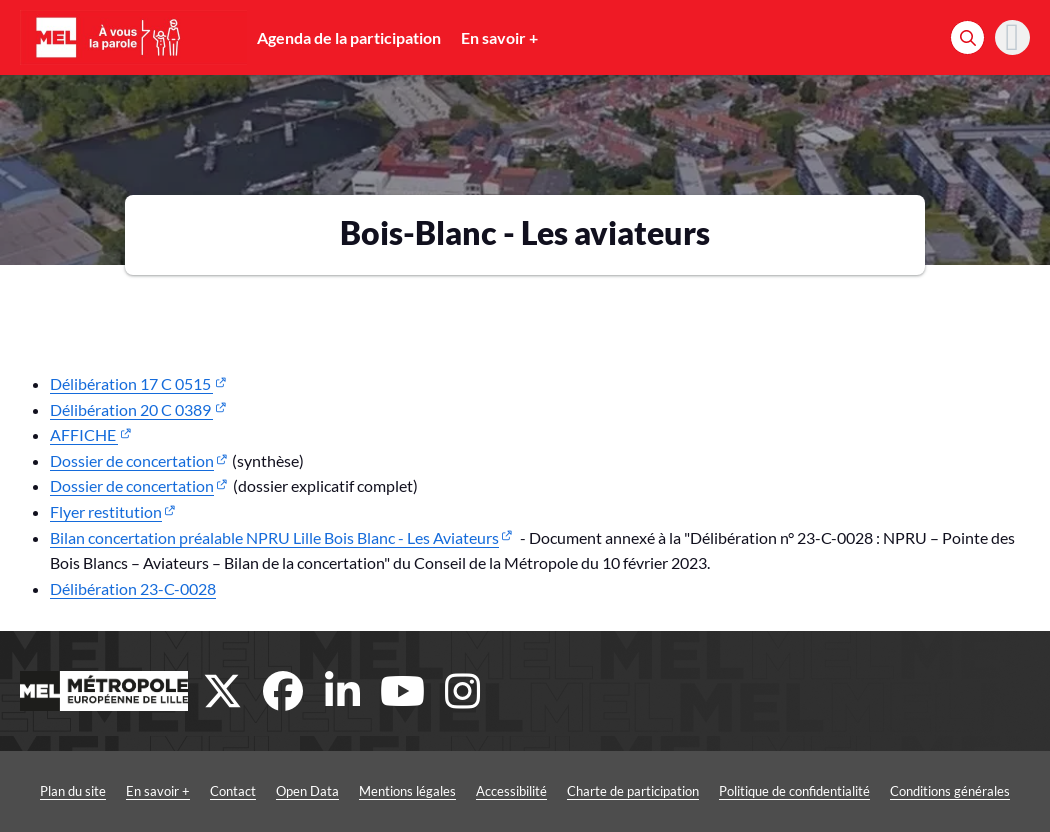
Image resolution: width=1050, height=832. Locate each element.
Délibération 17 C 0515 (131, 383)
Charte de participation (633, 791)
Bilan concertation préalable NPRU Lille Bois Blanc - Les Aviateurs (274, 537)
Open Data (307, 791)
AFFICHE (84, 434)
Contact (233, 791)
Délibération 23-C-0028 (133, 588)
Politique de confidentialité (794, 791)
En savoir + (499, 37)
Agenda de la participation (349, 37)
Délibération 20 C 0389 (131, 409)
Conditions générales (950, 791)
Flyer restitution (106, 511)
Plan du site (73, 791)
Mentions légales (407, 791)
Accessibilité (511, 791)
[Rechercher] (967, 37)
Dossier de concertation (132, 460)
